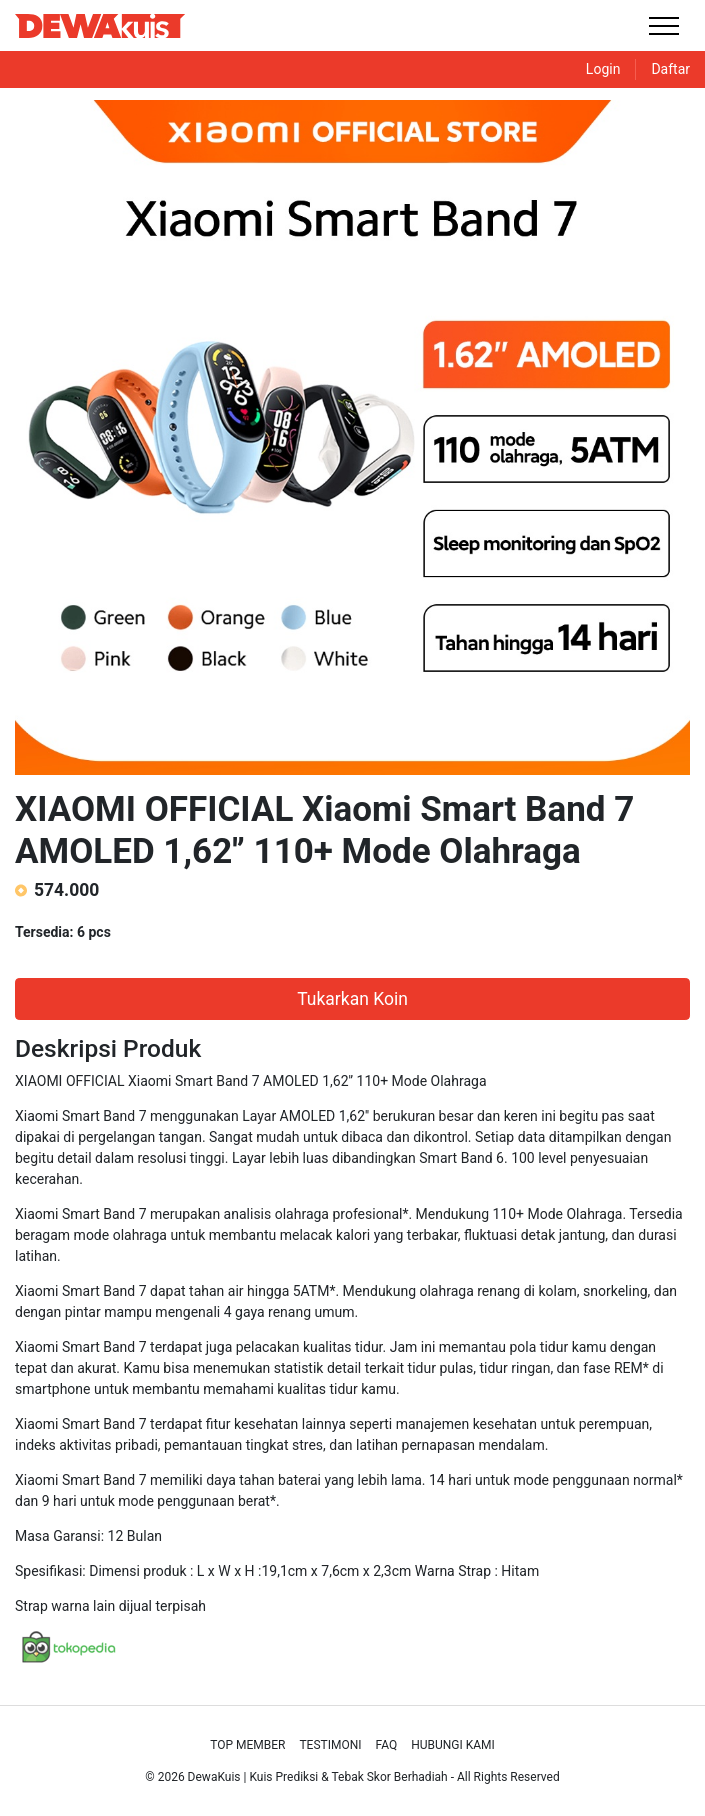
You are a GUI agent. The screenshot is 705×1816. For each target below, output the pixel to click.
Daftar (670, 69)
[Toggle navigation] (663, 25)
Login (603, 69)
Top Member (247, 1745)
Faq (387, 1745)
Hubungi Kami (453, 1745)
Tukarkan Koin (352, 999)
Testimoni (330, 1745)
